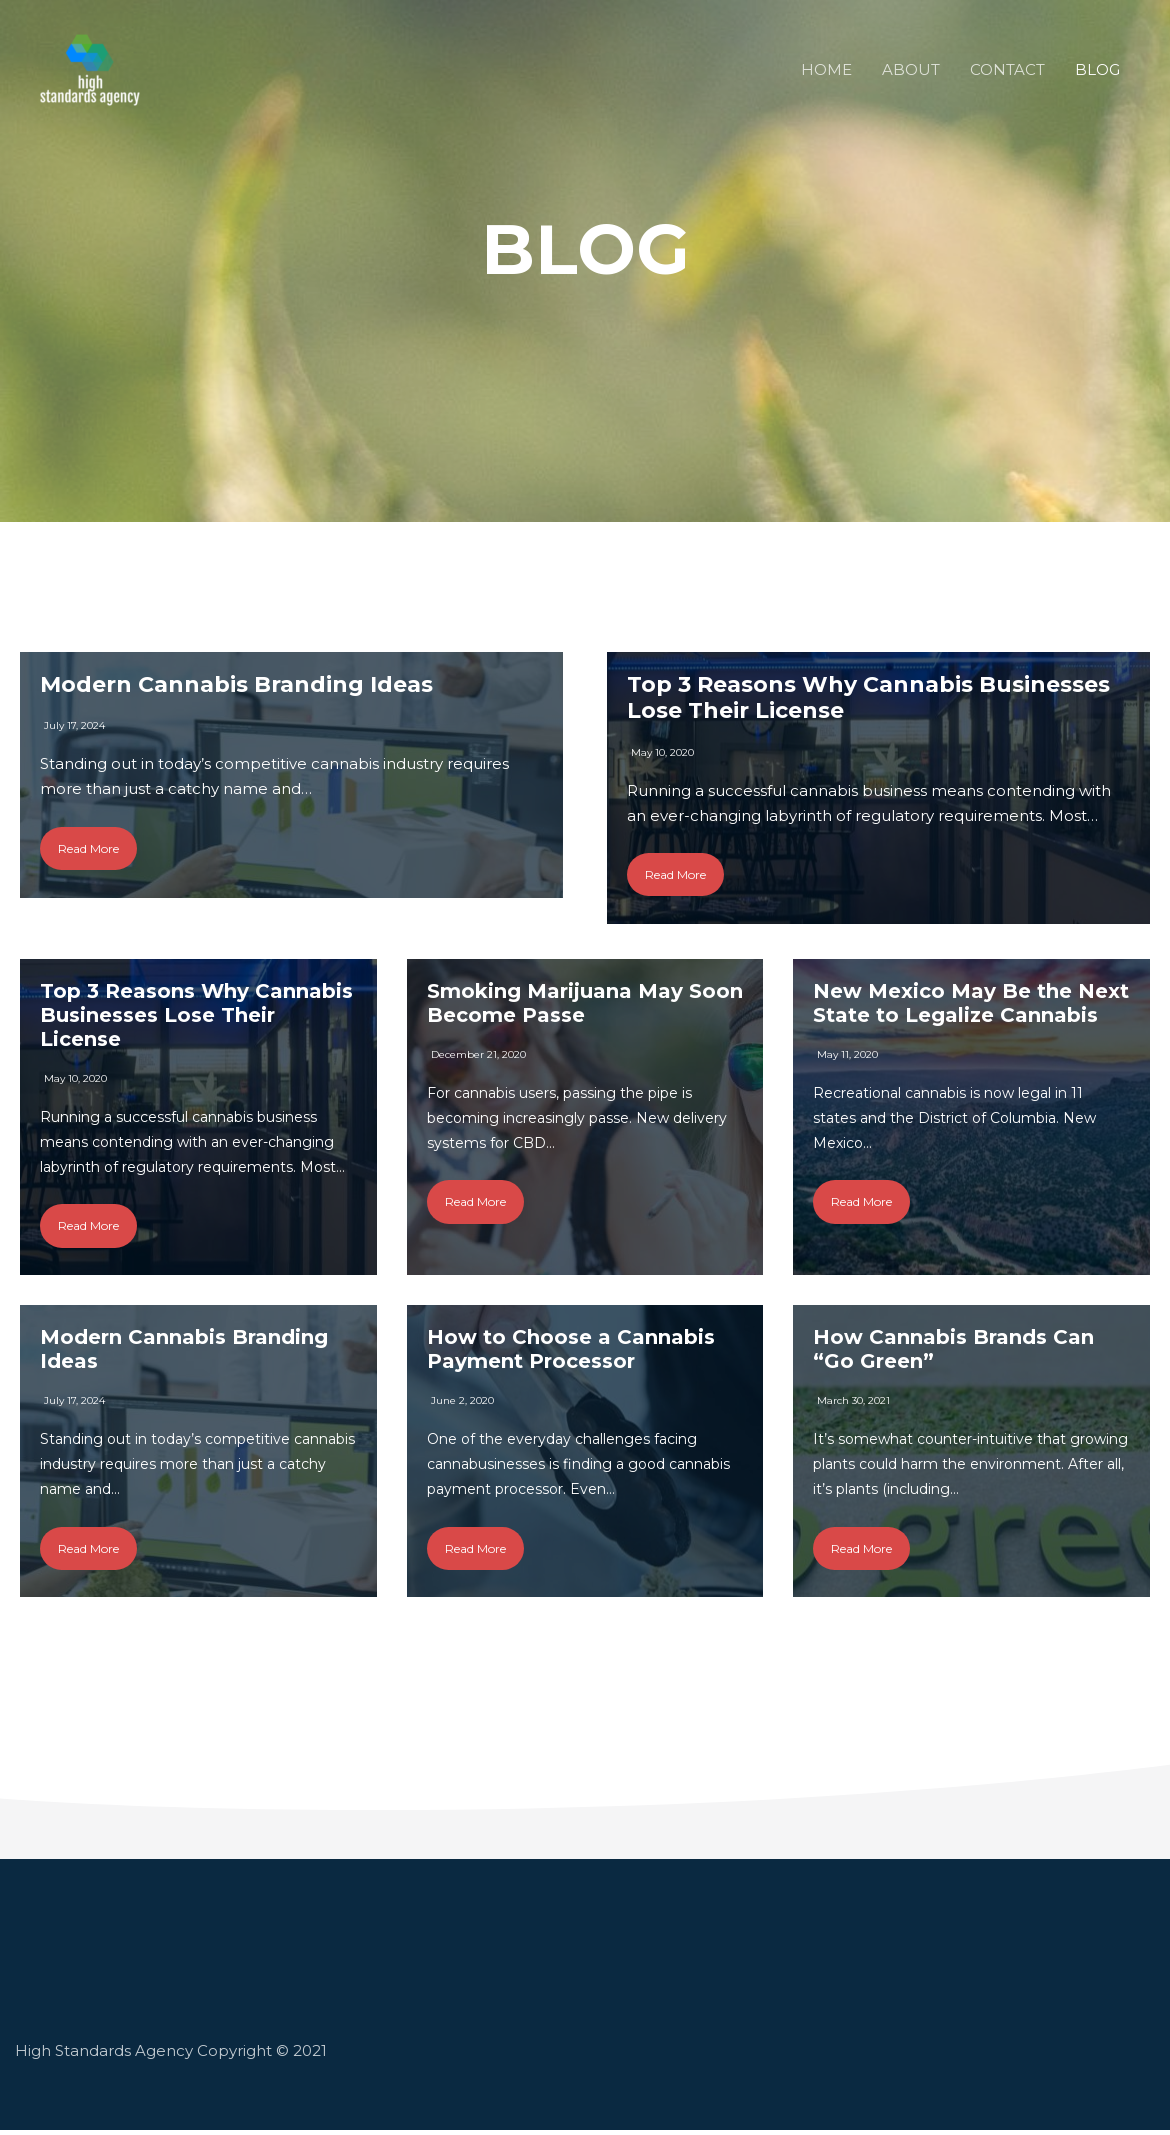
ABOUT (911, 69)
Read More (88, 848)
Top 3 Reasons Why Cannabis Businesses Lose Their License (868, 697)
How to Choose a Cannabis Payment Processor (571, 1353)
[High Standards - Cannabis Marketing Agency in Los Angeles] (90, 68)
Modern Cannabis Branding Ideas (236, 684)
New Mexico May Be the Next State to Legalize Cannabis (971, 1005)
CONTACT (1007, 69)
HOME (826, 69)
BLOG (1097, 69)
